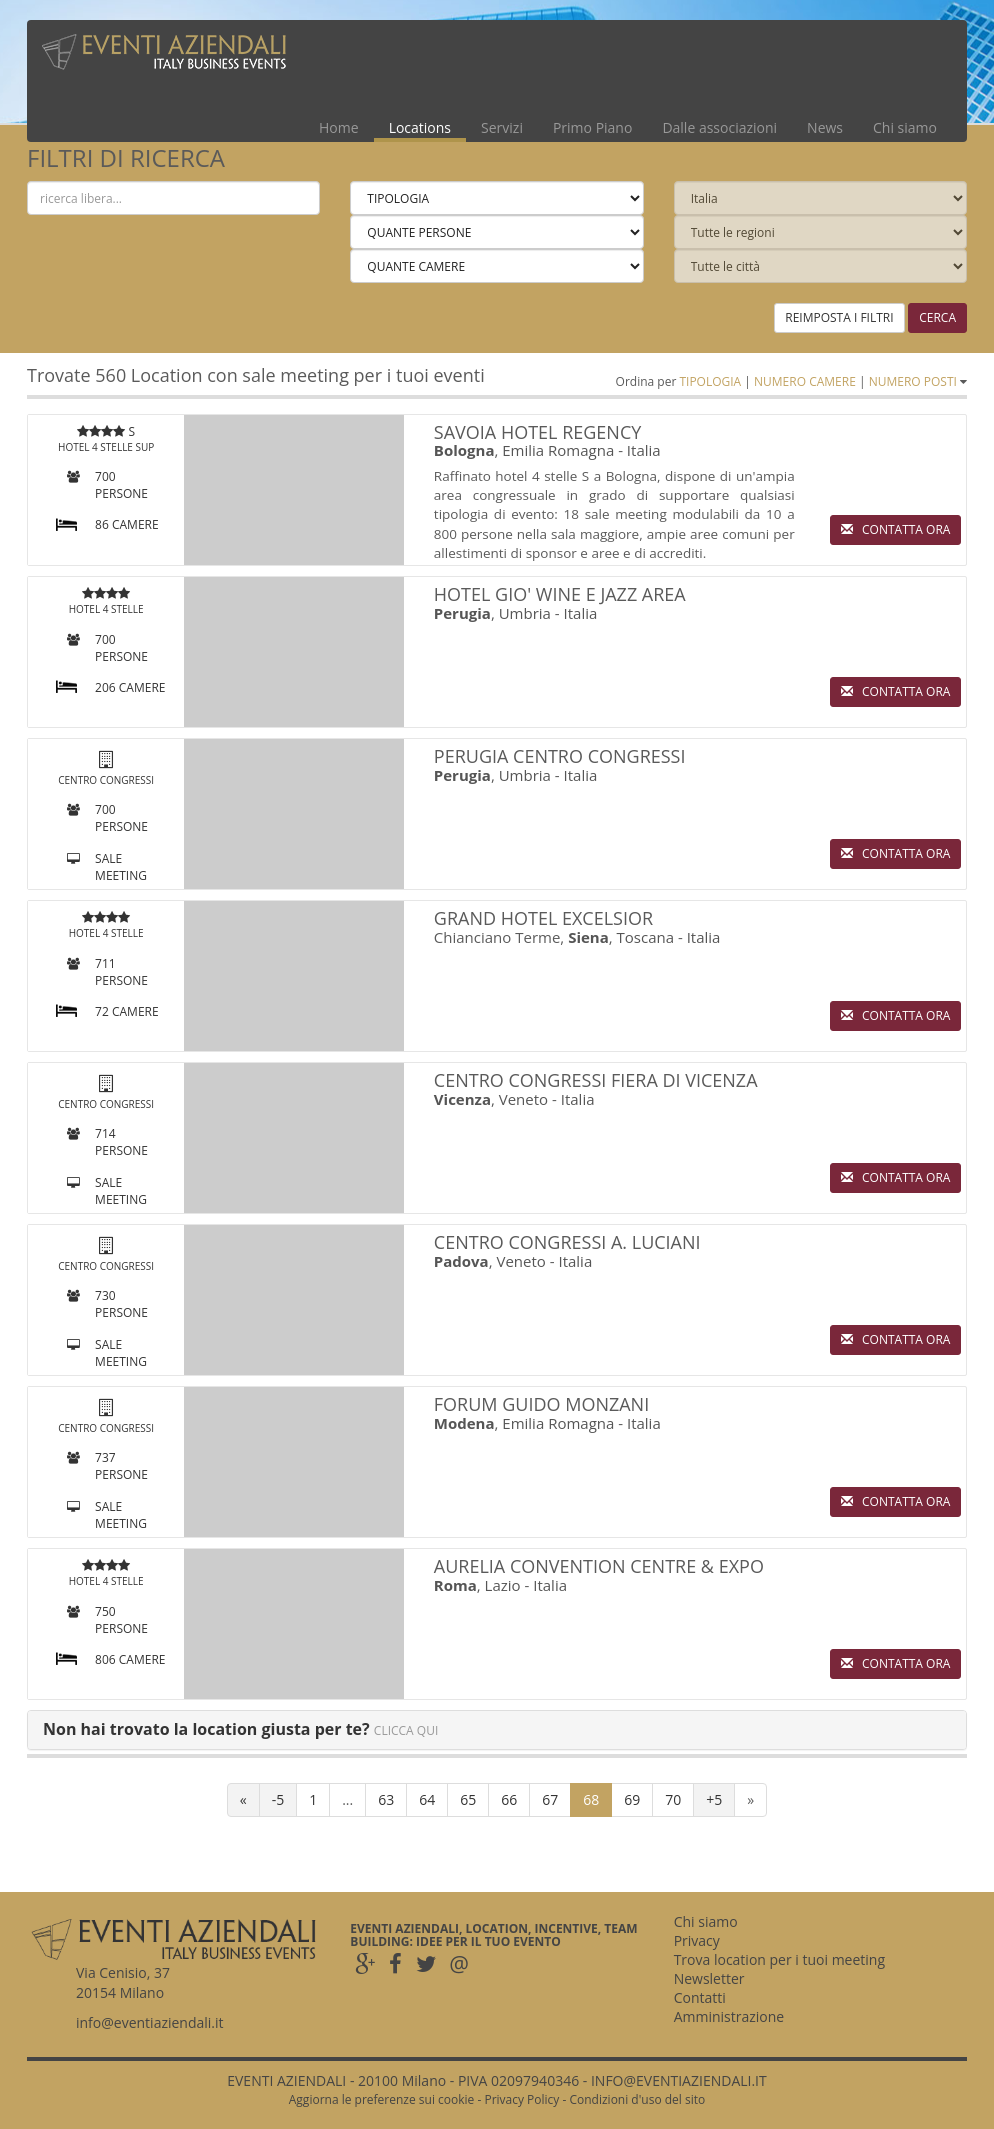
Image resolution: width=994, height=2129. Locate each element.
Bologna (464, 450)
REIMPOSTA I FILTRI (839, 317)
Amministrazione (729, 2016)
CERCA (937, 317)
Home (339, 127)
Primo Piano (592, 127)
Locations (420, 127)
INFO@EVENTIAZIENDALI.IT (679, 2080)
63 (386, 1799)
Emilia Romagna (558, 450)
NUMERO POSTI (913, 381)
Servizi (502, 127)
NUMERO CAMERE (805, 381)
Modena (464, 1423)
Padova (461, 1261)
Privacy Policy (521, 2099)
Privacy (697, 1940)
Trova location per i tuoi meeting (779, 1959)
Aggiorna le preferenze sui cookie (382, 2099)
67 (550, 1799)
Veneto (523, 1099)
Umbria (525, 613)
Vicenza (462, 1099)
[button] (240, 1729)
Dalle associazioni (719, 127)
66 (509, 1799)
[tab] (497, 1730)
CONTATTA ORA (896, 529)
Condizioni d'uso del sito (637, 2099)
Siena (588, 937)
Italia (644, 450)
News (825, 127)
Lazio (503, 1585)
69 (632, 1799)
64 (427, 1799)
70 (673, 1799)
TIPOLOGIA (710, 381)
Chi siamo (905, 127)
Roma (455, 1585)
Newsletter (709, 1978)
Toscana (646, 937)
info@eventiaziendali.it (150, 2022)
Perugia (462, 613)
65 (468, 1799)
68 (591, 1799)
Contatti (700, 1997)
